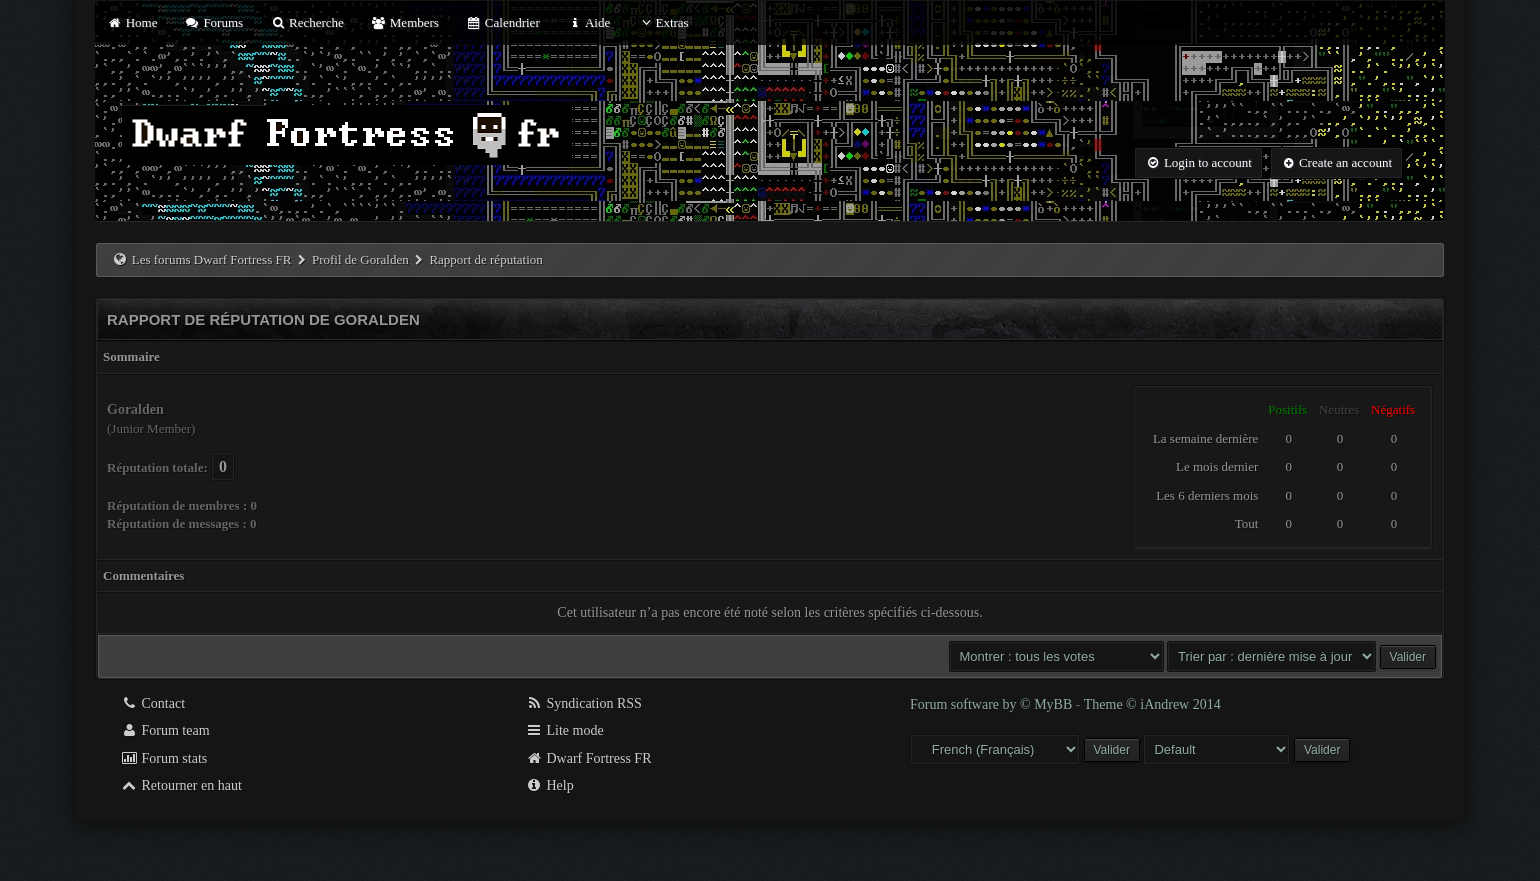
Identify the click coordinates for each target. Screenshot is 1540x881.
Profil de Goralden (360, 259)
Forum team (165, 730)
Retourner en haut (181, 785)
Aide (588, 22)
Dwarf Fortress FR (588, 758)
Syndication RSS (583, 703)
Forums (214, 22)
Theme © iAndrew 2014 (1152, 704)
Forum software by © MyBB (993, 704)
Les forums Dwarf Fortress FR (212, 259)
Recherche (307, 22)
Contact (152, 703)
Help (549, 785)
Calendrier (503, 22)
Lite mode (564, 730)
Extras (662, 22)
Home (132, 22)
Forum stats (163, 758)
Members (405, 22)
